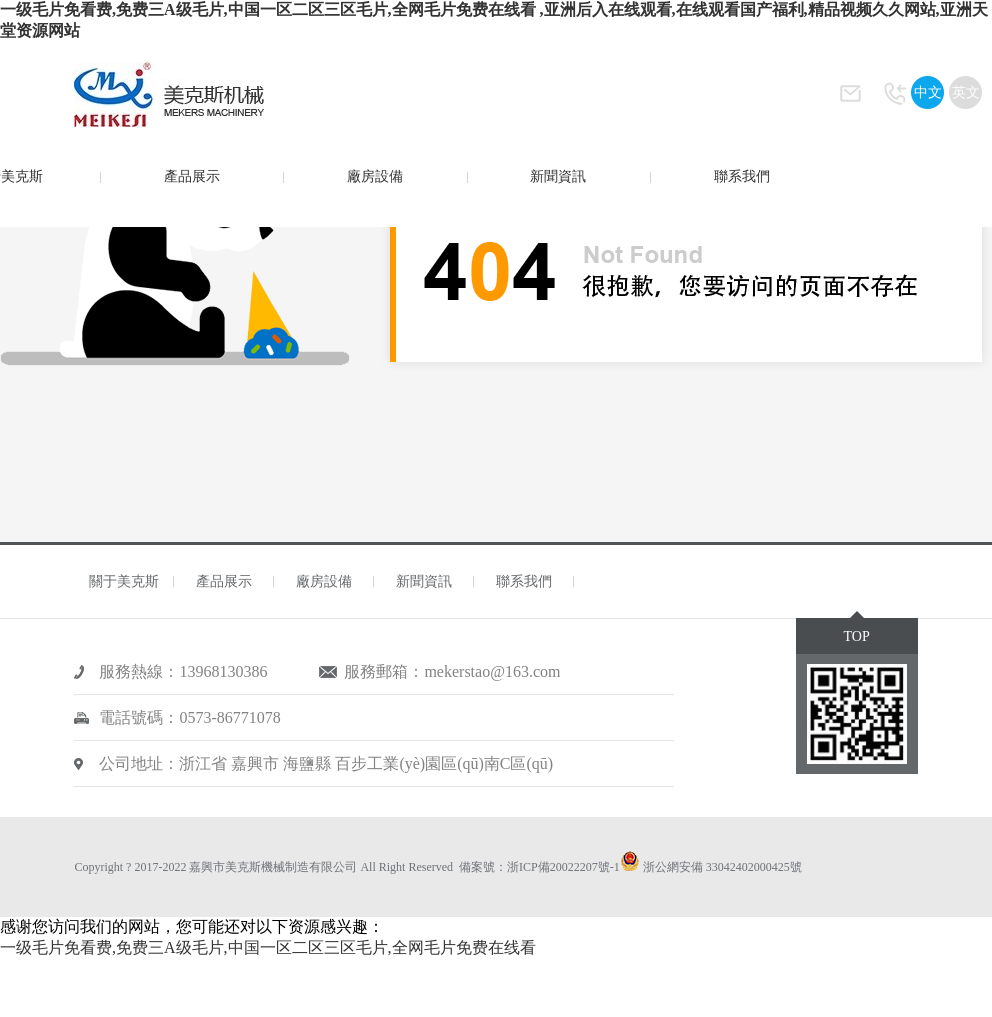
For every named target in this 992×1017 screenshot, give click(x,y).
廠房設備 (375, 176)
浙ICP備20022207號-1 (563, 867)
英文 (966, 92)
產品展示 (192, 176)
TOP (856, 636)
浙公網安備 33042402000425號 (722, 867)
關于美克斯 (124, 581)
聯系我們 (742, 176)
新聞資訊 (558, 176)
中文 (928, 92)
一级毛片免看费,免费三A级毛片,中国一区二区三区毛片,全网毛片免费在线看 (268, 947)
